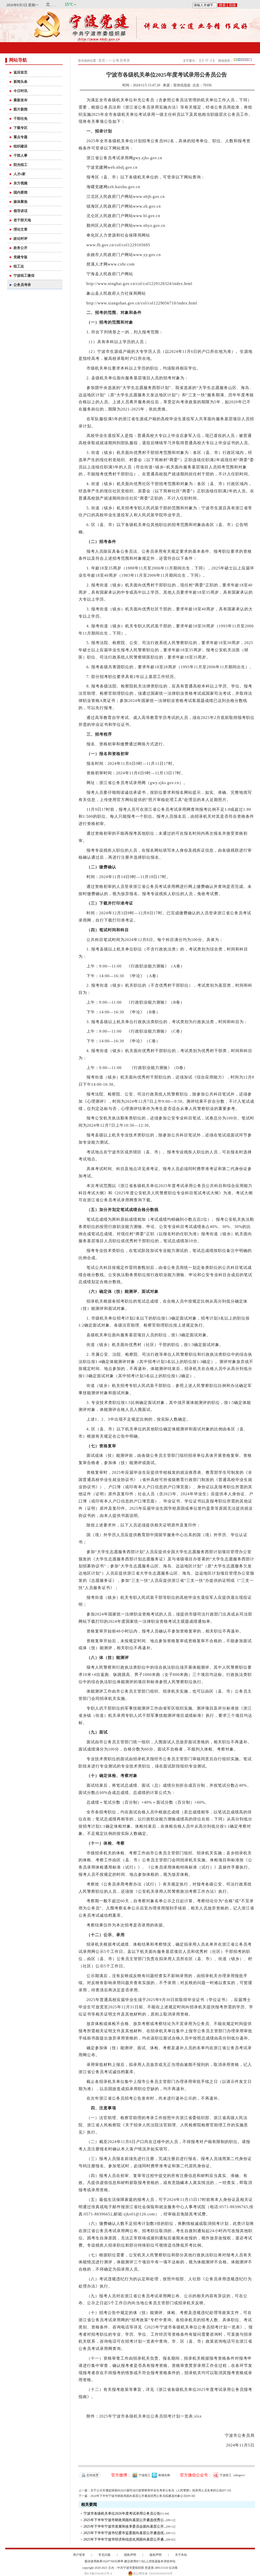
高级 (232, 5)
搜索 (222, 5)
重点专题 (20, 137)
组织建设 (20, 146)
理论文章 (20, 229)
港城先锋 (160, 2475)
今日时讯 (20, 91)
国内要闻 (20, 192)
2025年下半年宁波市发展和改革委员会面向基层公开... (125, 2526)
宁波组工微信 (23, 275)
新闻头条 (20, 82)
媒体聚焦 (20, 202)
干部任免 (20, 119)
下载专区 (20, 128)
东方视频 (20, 183)
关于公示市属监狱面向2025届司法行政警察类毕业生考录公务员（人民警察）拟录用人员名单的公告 (156, 2490)
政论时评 (20, 239)
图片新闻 (20, 109)
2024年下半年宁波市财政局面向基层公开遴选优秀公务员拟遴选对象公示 (138, 2496)
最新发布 (20, 100)
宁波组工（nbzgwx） (229, 2475)
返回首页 (20, 72)
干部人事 (20, 155)
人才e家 (19, 174)
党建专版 (20, 257)
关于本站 (181, 2555)
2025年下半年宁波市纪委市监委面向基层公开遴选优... (125, 2533)
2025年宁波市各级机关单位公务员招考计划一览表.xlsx (150, 2416)
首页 (101, 60)
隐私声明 (130, 2555)
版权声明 (156, 2555)
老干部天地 (22, 220)
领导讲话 (20, 211)
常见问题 (104, 2555)
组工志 (18, 266)
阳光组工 (20, 165)
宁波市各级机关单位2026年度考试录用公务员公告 (122, 2513)
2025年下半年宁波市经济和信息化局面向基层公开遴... (125, 2539)
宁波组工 (141, 2475)
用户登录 (79, 2555)
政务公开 (20, 248)
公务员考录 (22, 285)
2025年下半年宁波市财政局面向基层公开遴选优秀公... (125, 2520)
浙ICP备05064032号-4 (98, 2573)
